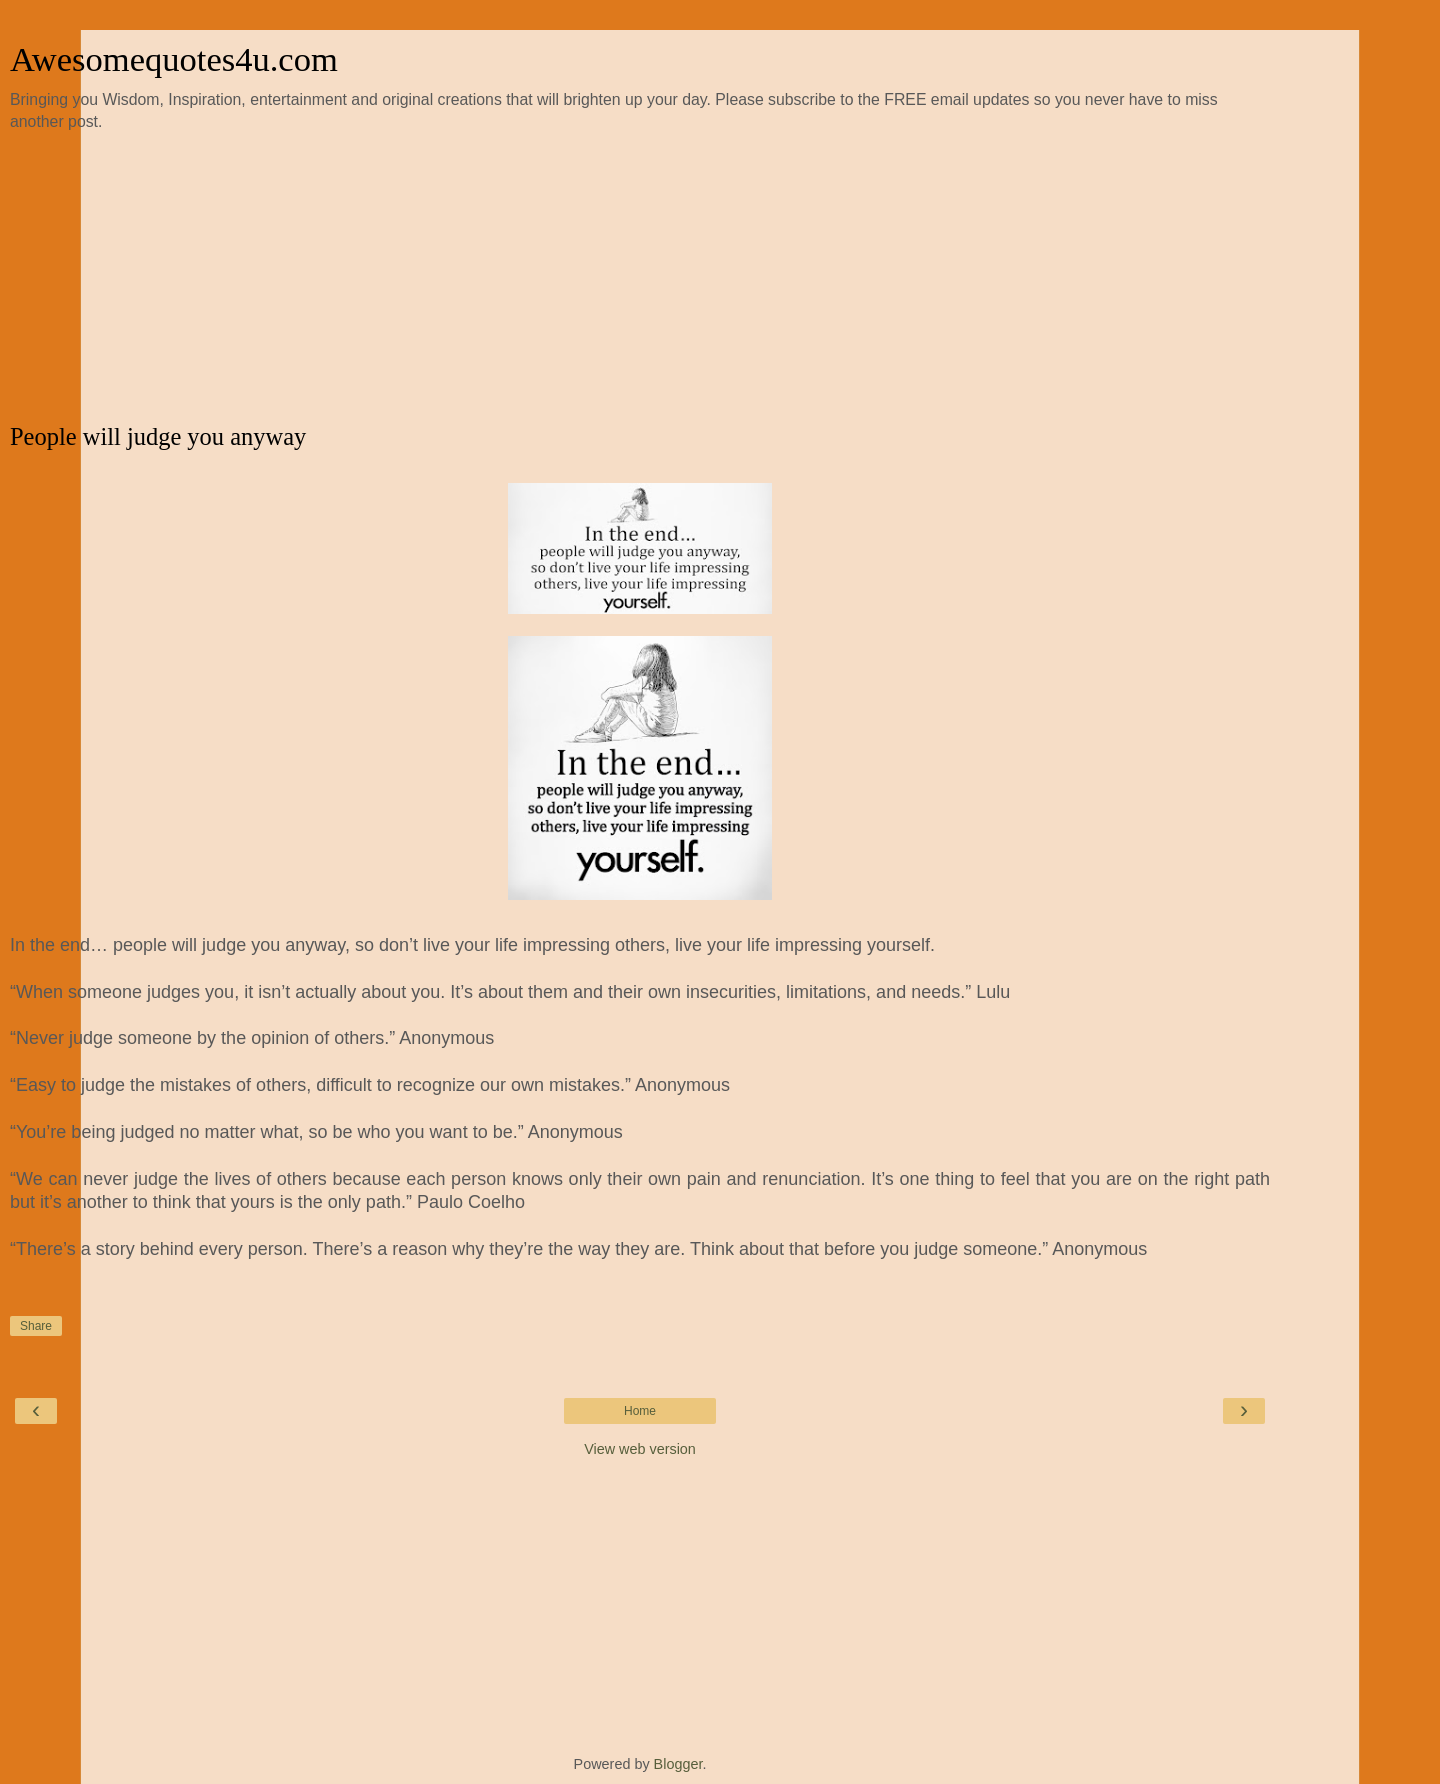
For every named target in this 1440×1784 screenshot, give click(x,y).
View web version (640, 1449)
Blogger (678, 1764)
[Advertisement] (640, 278)
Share (36, 1326)
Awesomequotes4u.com (174, 59)
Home (640, 1411)
